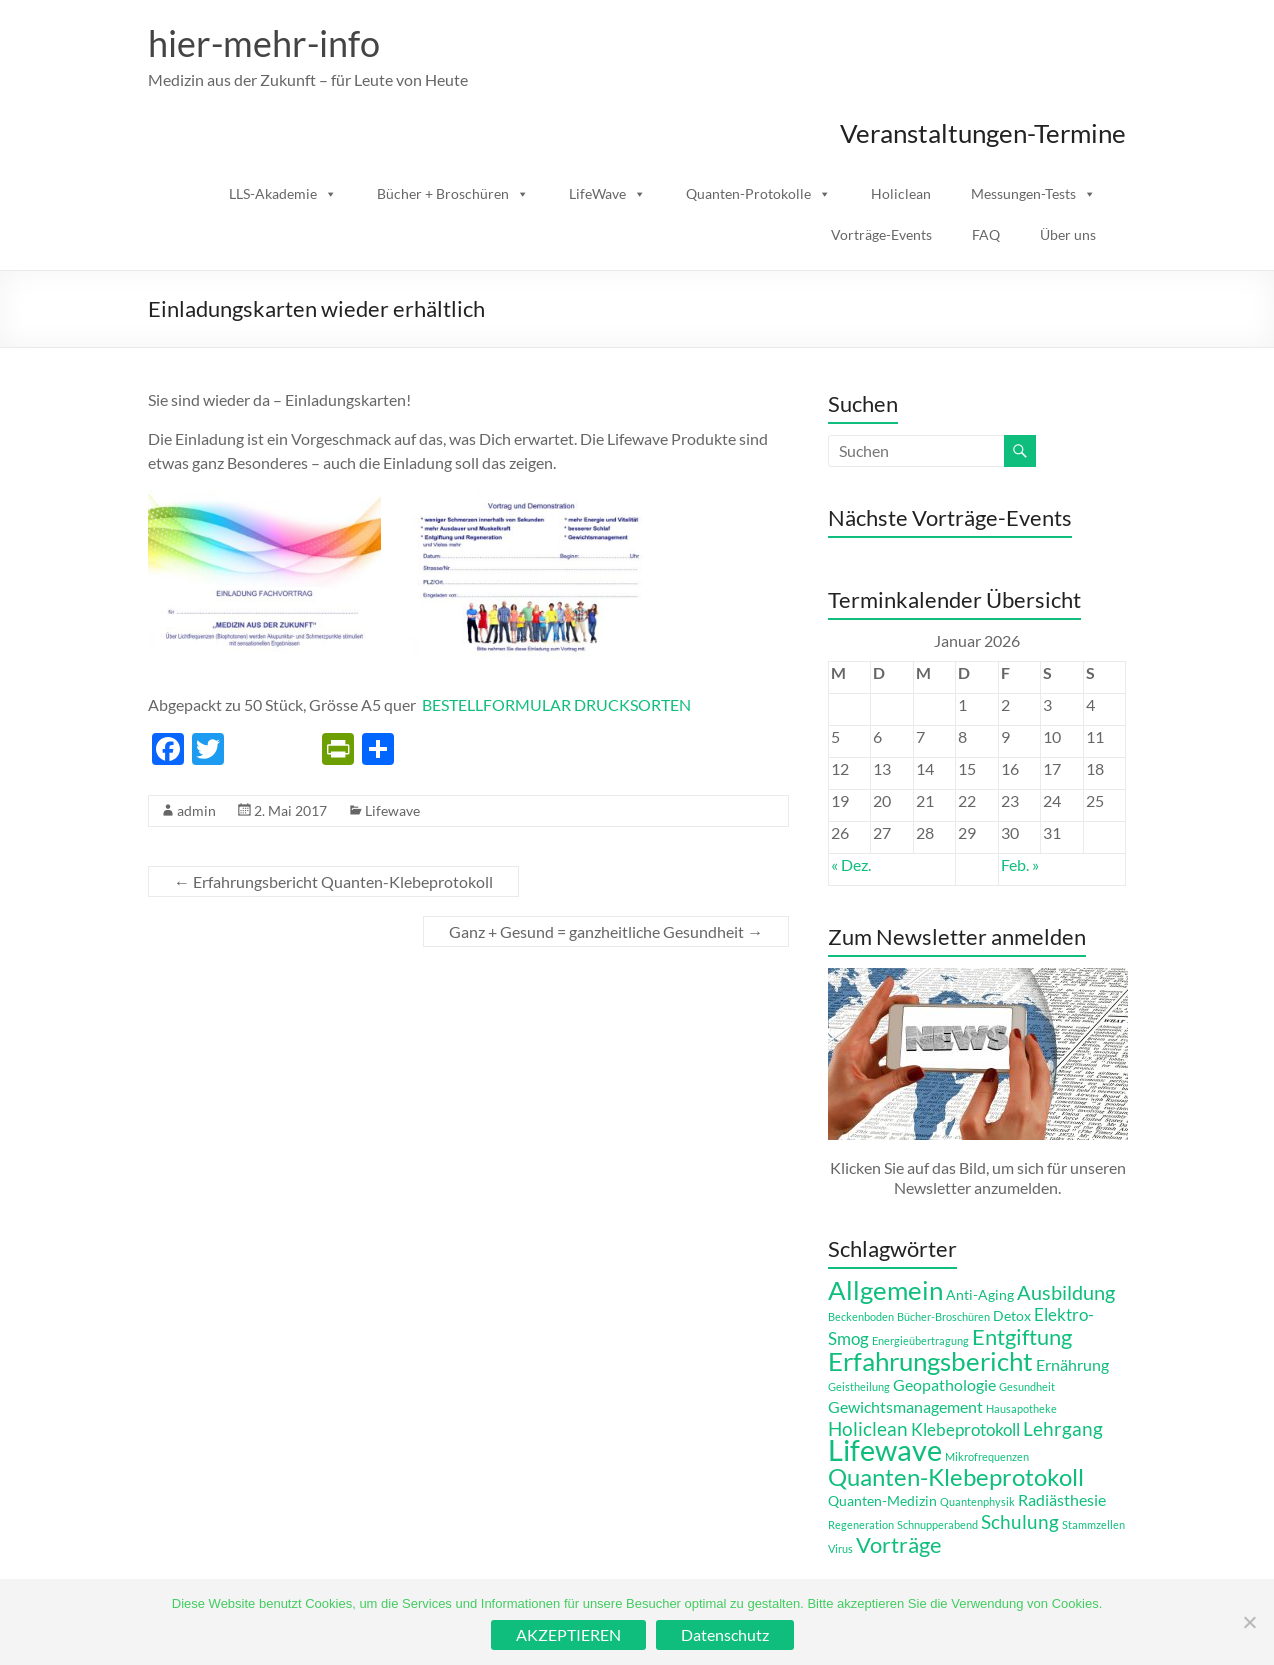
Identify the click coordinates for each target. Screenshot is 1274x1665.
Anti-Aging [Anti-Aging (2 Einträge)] (980, 1294)
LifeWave (597, 193)
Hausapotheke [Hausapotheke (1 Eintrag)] (1021, 1408)
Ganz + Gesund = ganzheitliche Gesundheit (606, 931)
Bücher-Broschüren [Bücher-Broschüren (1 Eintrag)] (943, 1316)
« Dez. (851, 864)
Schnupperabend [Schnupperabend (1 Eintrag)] (937, 1524)
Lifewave (392, 810)
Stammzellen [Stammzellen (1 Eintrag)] (1093, 1524)
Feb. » (1020, 864)
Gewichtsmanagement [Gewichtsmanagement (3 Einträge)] (905, 1406)
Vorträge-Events (881, 234)
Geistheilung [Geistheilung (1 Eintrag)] (859, 1386)
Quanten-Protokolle (748, 193)
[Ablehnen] (1249, 1622)
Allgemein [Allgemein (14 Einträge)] (885, 1290)
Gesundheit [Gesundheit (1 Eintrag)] (1027, 1386)
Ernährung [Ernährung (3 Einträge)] (1072, 1364)
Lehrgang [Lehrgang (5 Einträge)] (1063, 1428)
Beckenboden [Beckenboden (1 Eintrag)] (861, 1316)
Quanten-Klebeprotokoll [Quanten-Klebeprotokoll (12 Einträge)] (956, 1476)
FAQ (986, 234)
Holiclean (901, 193)
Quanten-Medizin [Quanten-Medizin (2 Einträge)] (882, 1500)
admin (196, 810)
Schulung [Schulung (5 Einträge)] (1020, 1521)
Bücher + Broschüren (443, 193)
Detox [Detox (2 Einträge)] (1012, 1315)
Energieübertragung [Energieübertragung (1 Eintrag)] (920, 1340)
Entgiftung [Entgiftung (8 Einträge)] (1022, 1337)
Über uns (1068, 234)
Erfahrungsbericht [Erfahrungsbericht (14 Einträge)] (930, 1361)
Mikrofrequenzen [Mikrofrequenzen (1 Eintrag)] (987, 1456)
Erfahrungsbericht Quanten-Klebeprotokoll (333, 881)
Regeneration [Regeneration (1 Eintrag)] (861, 1524)
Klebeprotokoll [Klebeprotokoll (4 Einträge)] (965, 1429)
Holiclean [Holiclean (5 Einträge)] (868, 1428)
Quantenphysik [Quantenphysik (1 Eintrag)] (977, 1501)
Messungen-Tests (1023, 193)
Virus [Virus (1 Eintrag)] (840, 1548)
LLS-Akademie (273, 193)
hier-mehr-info (264, 43)
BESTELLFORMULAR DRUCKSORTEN (556, 704)
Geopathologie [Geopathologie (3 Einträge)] (944, 1384)
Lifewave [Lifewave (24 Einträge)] (885, 1449)
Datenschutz (725, 1634)
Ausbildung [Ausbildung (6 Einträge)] (1066, 1292)
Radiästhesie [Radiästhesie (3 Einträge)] (1062, 1499)
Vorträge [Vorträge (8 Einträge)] (899, 1545)
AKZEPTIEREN (568, 1634)
